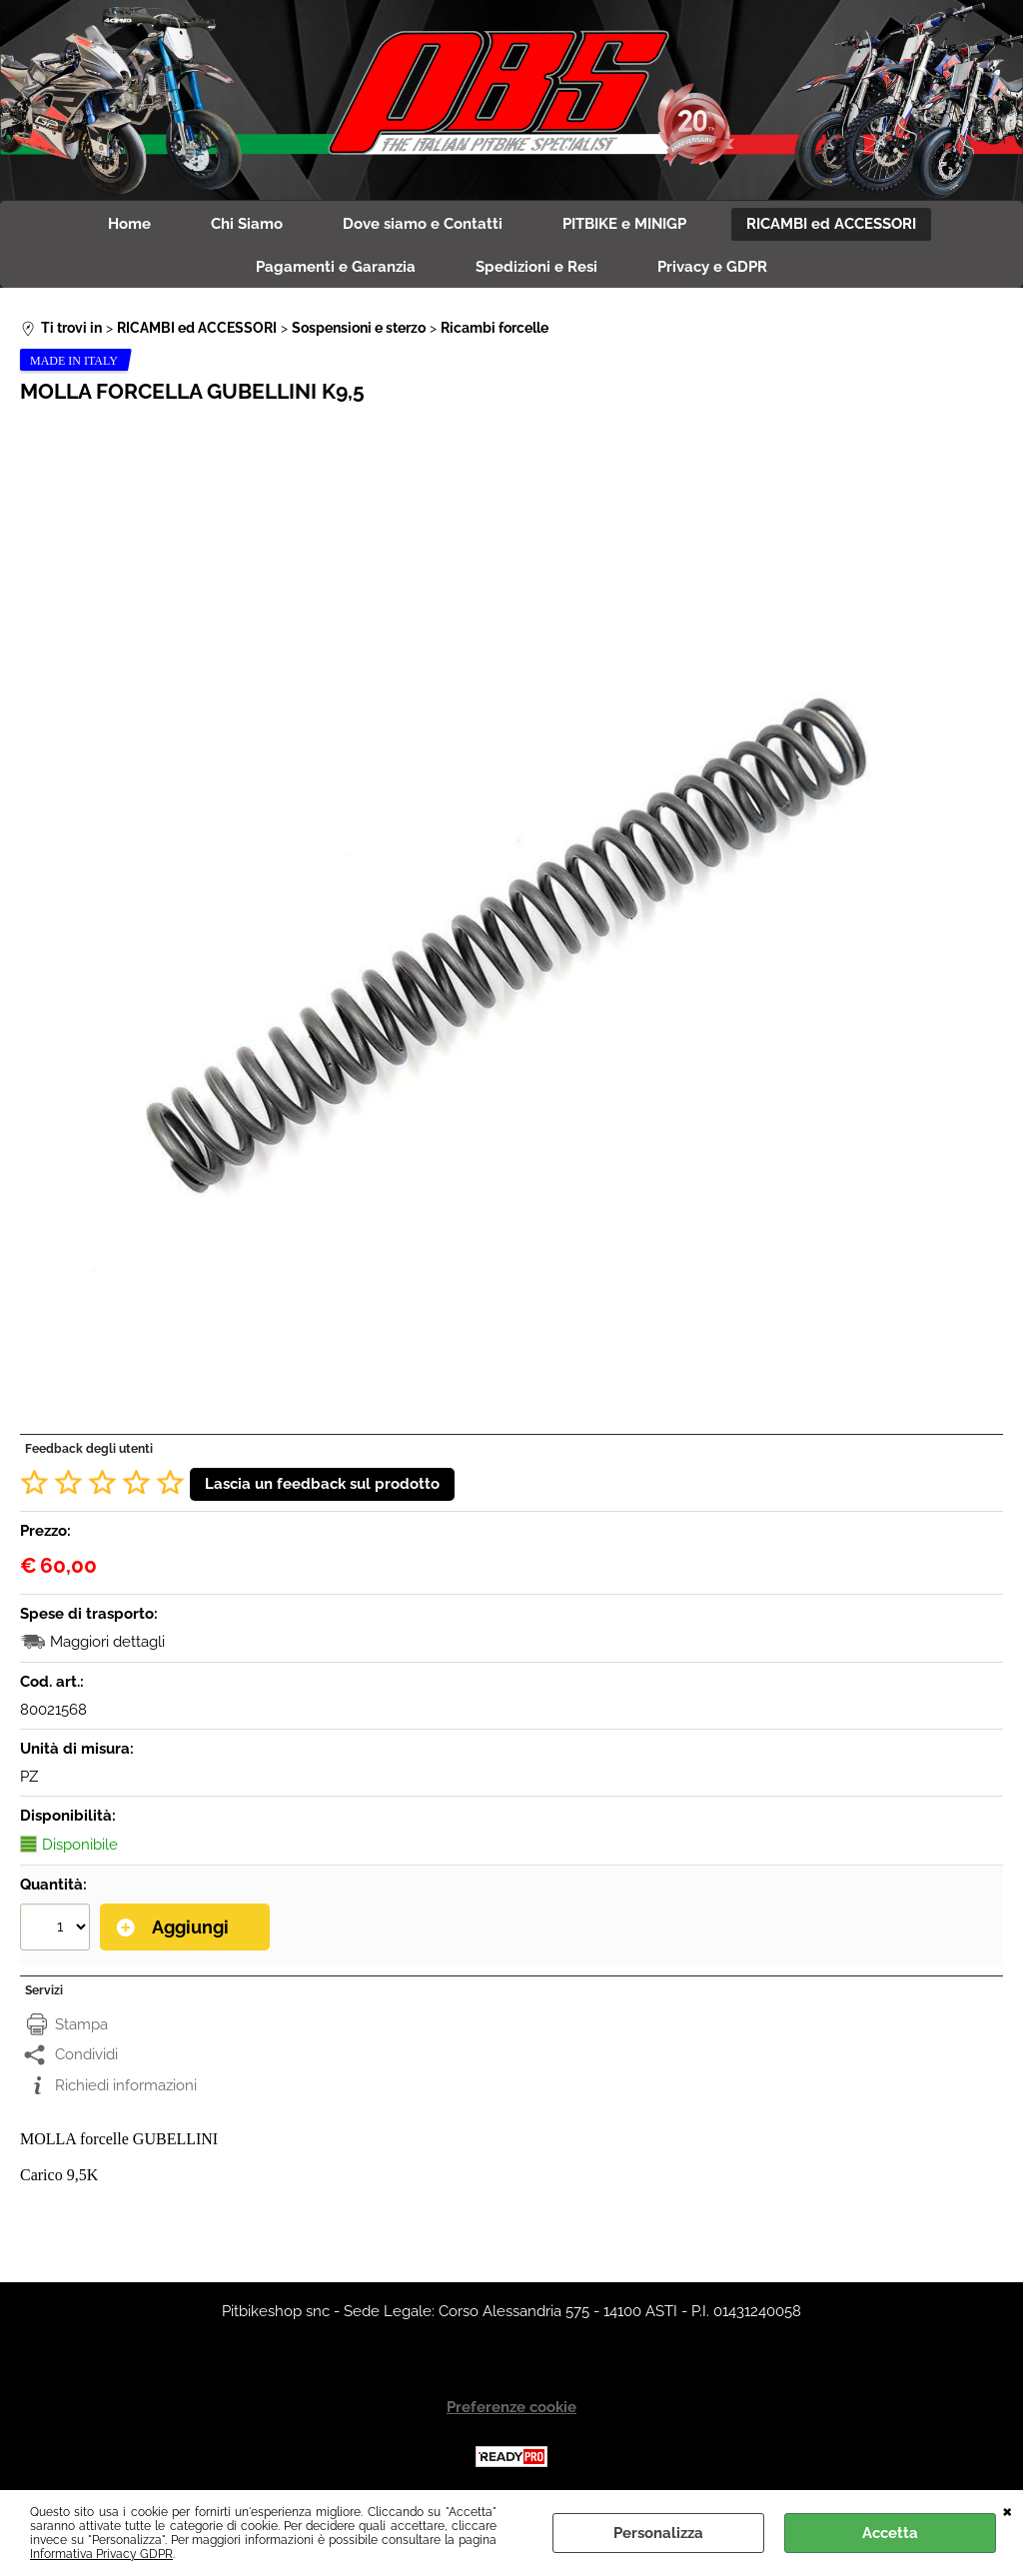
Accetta (890, 2533)
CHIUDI (1007, 2510)
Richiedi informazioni (126, 2085)
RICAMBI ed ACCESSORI (831, 224)
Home (129, 224)
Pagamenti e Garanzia (336, 267)
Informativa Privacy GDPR (101, 2554)
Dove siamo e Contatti (423, 224)
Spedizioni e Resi (536, 267)
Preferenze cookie (511, 2407)
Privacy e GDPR (712, 267)
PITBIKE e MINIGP (624, 224)
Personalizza (658, 2533)
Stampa (81, 2024)
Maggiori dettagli (107, 1642)
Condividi (86, 2054)
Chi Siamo (247, 224)
